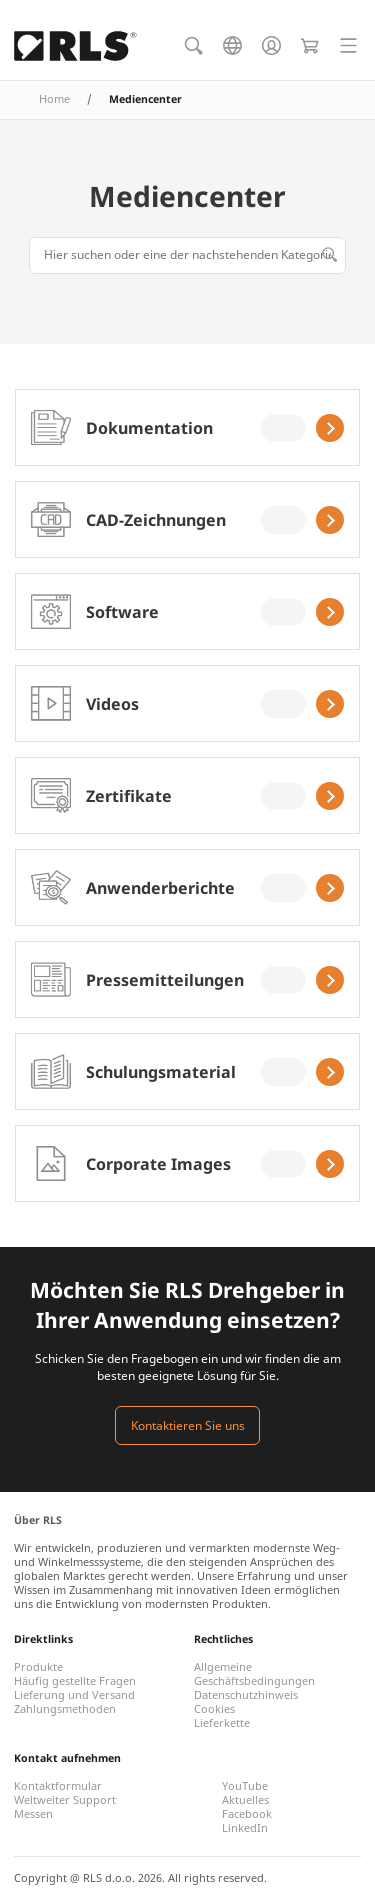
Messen (33, 1814)
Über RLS (38, 1520)
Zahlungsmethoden (65, 1709)
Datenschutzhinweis (246, 1695)
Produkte (38, 1667)
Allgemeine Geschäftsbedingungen (254, 1674)
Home (54, 99)
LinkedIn (245, 1828)
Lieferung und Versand (74, 1695)
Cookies (214, 1709)
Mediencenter (187, 196)
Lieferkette (222, 1723)
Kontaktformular (58, 1786)
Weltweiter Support (65, 1800)
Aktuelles (245, 1800)
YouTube (245, 1786)
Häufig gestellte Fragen (75, 1681)
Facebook (247, 1814)
